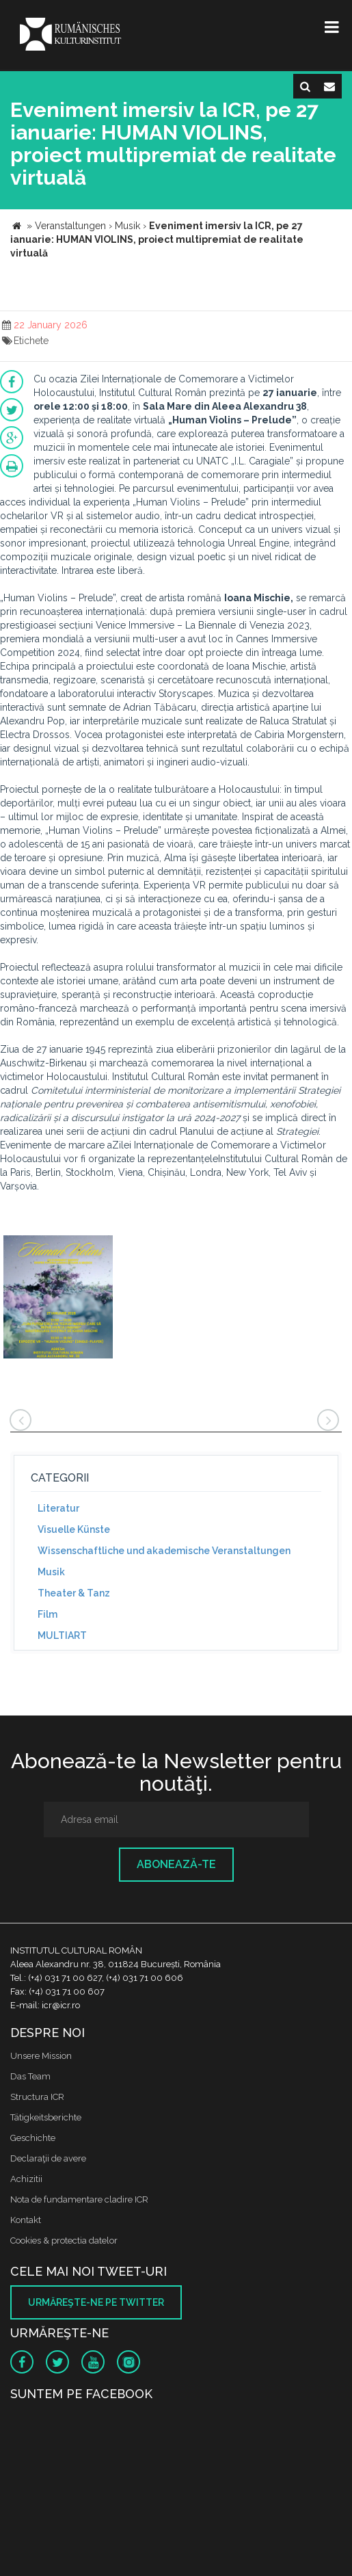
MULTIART (62, 1635)
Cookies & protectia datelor (64, 2240)
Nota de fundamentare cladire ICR (79, 2199)
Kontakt (25, 2220)
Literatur (58, 1508)
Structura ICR (37, 2097)
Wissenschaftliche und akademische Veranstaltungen (164, 1550)
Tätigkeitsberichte (45, 2117)
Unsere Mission (41, 2056)
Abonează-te (176, 1864)
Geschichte (32, 2138)
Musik (51, 1571)
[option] (58, 1298)
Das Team (30, 2076)
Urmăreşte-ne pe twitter (96, 2302)
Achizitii (26, 2179)
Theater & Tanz (74, 1593)
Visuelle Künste (74, 1529)
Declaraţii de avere (48, 2158)
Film (47, 1614)
